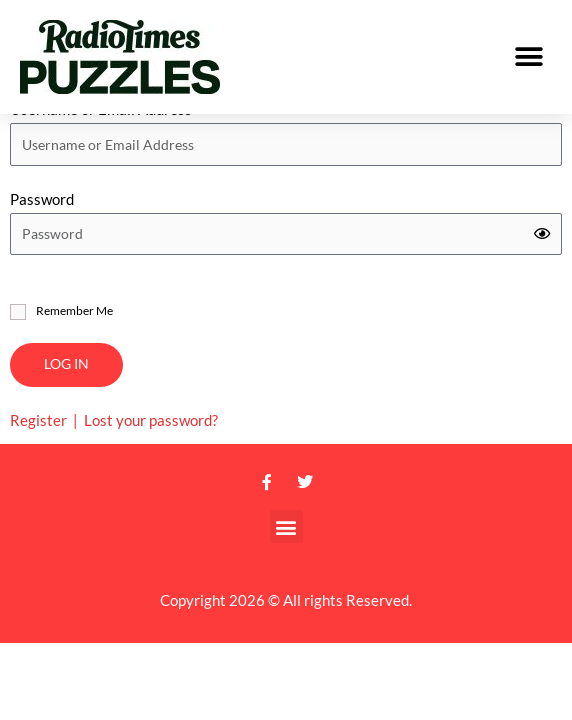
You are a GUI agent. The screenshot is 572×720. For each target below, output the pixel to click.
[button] (529, 57)
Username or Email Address (101, 138)
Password (42, 228)
